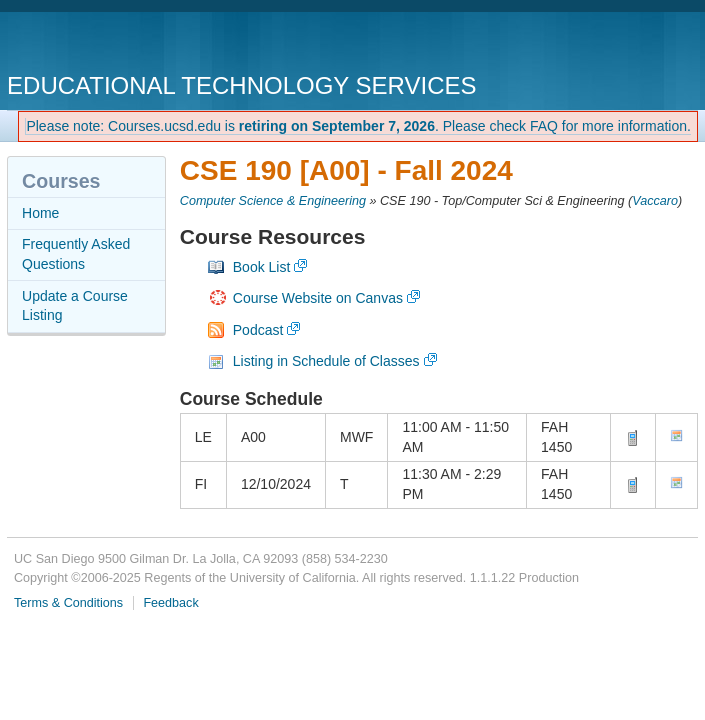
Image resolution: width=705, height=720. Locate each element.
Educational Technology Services (241, 85)
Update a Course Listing (75, 306)
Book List (262, 267)
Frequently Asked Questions (76, 254)
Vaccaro (655, 201)
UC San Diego (121, 44)
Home (40, 213)
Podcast (258, 330)
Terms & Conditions (68, 603)
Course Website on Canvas (318, 298)
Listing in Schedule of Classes (326, 361)
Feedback (170, 603)
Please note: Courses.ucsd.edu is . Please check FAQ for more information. (358, 126)
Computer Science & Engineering (273, 201)
